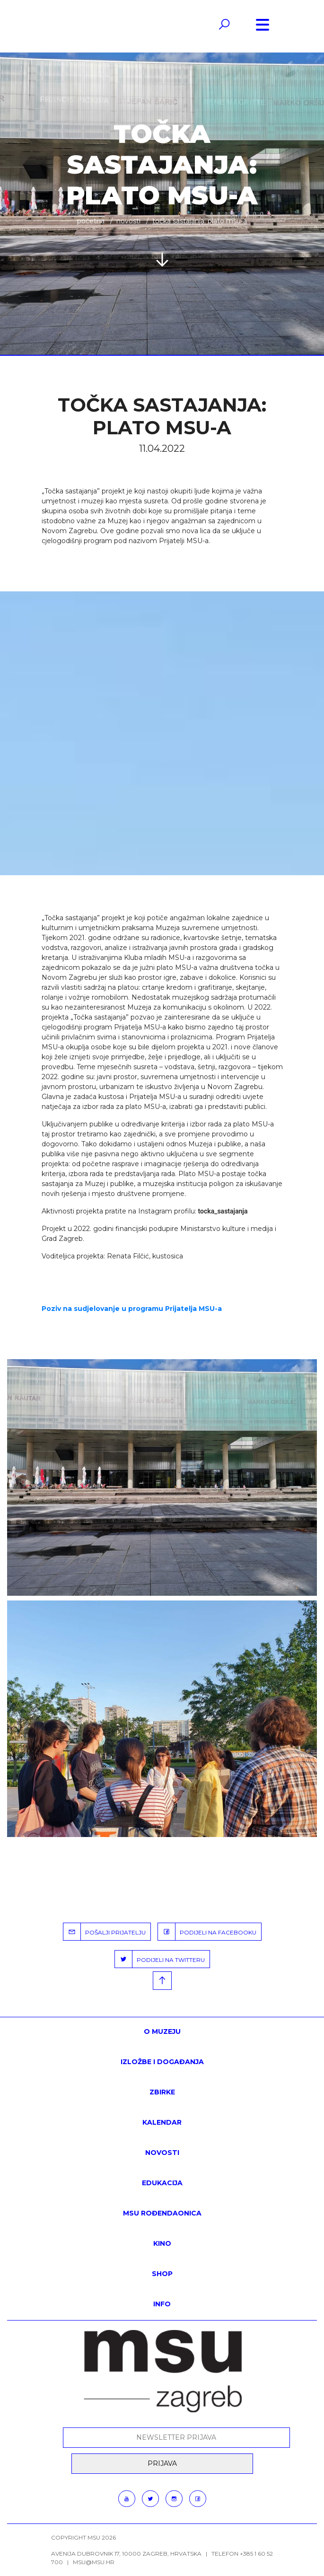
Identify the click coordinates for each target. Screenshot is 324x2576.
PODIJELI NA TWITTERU (160, 1959)
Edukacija (162, 2183)
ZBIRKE (162, 2092)
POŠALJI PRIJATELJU (104, 1931)
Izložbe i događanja (162, 2061)
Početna (91, 221)
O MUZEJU (162, 2031)
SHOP (162, 2273)
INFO (162, 2304)
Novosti (128, 221)
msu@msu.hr (93, 2562)
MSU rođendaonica (162, 2213)
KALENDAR (162, 2122)
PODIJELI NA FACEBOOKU (207, 1931)
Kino (162, 2243)
